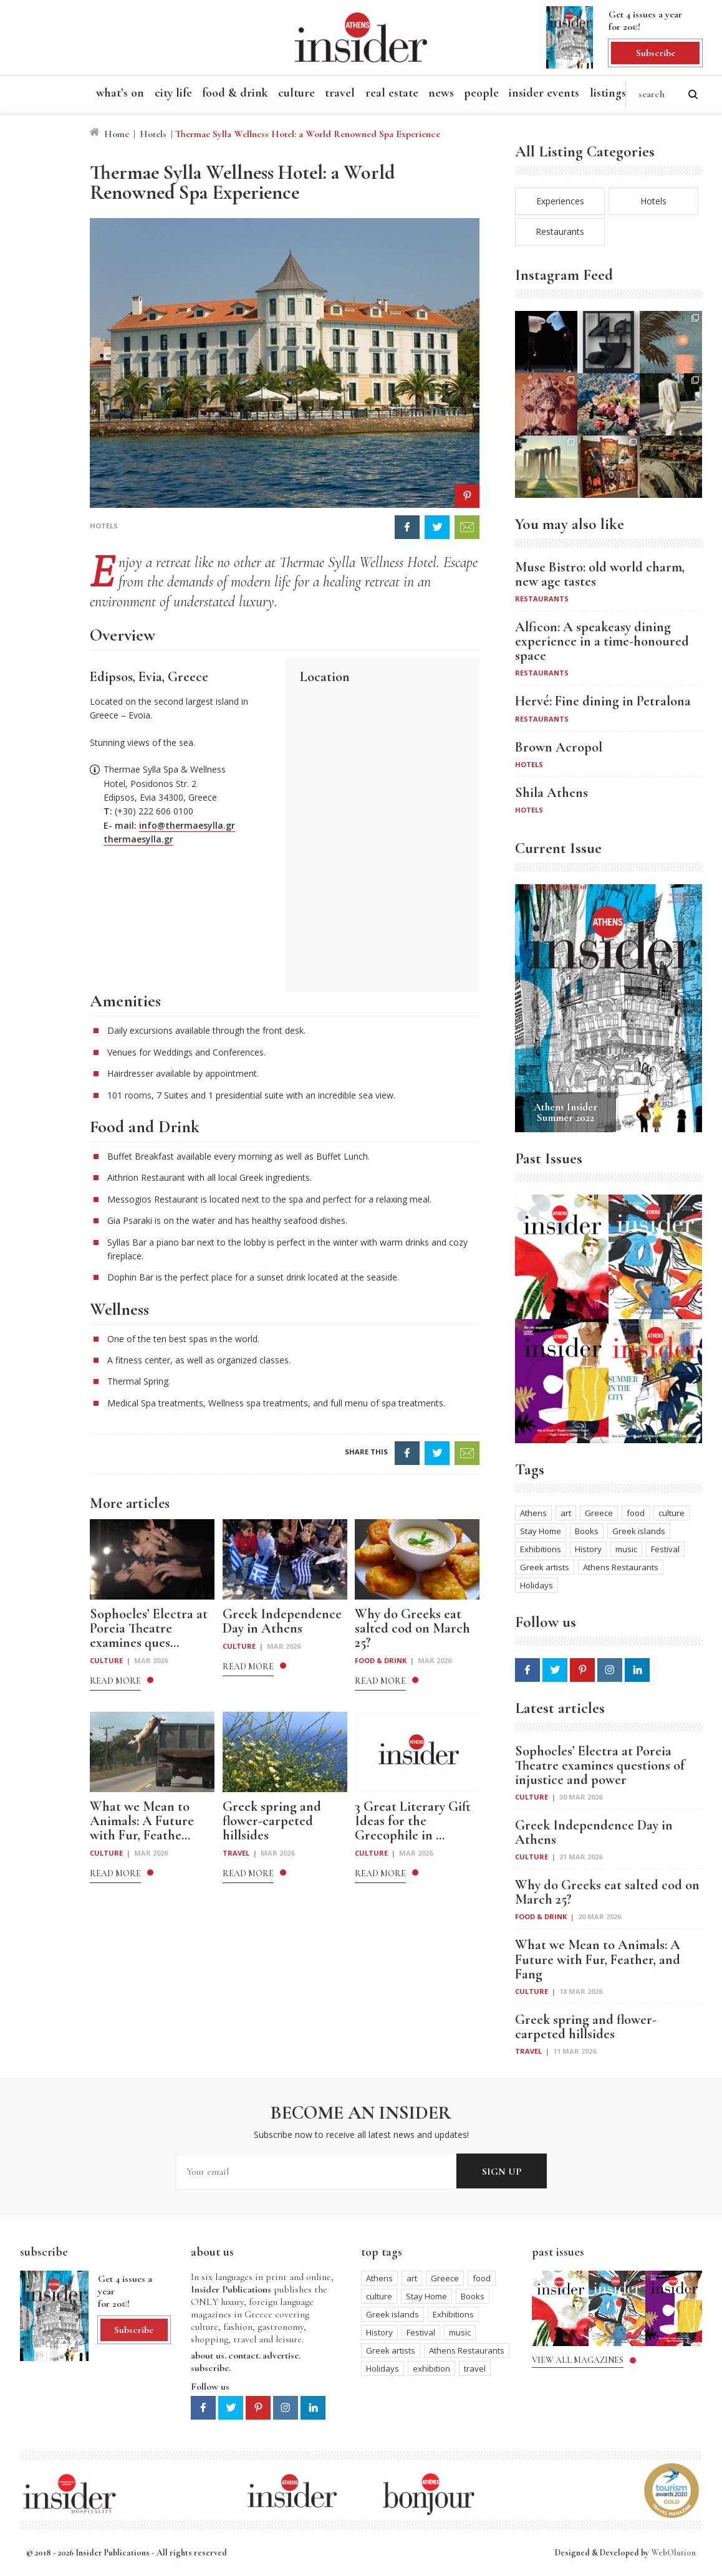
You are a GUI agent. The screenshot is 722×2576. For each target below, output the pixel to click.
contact (243, 2355)
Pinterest (582, 1670)
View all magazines (577, 2360)
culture (671, 1513)
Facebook (527, 1670)
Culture (296, 92)
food (636, 1513)
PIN (467, 496)
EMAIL (467, 527)
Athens (533, 1513)
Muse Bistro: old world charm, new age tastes (600, 574)
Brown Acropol (558, 747)
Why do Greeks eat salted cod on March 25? (607, 1892)
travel (475, 2368)
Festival (665, 1549)
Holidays (536, 1585)
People (481, 92)
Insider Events (544, 92)
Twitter (554, 1670)
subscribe (210, 2368)
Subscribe (655, 53)
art (566, 1513)
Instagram (609, 1670)
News (441, 92)
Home (116, 134)
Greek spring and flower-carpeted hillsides (586, 2027)
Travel (340, 92)
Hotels (153, 134)
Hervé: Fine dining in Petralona (603, 701)
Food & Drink (235, 92)
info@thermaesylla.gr (187, 825)
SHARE (407, 1453)
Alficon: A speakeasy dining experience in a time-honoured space (602, 641)
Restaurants (560, 231)
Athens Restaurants (620, 1567)
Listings (608, 92)
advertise (280, 2355)
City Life (173, 92)
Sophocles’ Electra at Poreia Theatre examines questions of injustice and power (600, 1765)
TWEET (437, 527)
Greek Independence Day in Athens (594, 1832)
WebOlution (673, 2552)
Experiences (560, 201)
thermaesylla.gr (138, 839)
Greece (599, 1513)
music (626, 1549)
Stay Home (540, 1531)
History (588, 1549)
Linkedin (637, 1670)
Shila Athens (551, 793)
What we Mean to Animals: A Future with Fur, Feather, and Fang (597, 1959)
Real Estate (391, 92)
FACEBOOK (407, 527)
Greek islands (638, 1531)
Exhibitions (540, 1549)
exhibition (431, 2368)
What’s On (120, 92)
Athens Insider (361, 37)
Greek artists (544, 1567)
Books (587, 1531)
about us (207, 2355)
